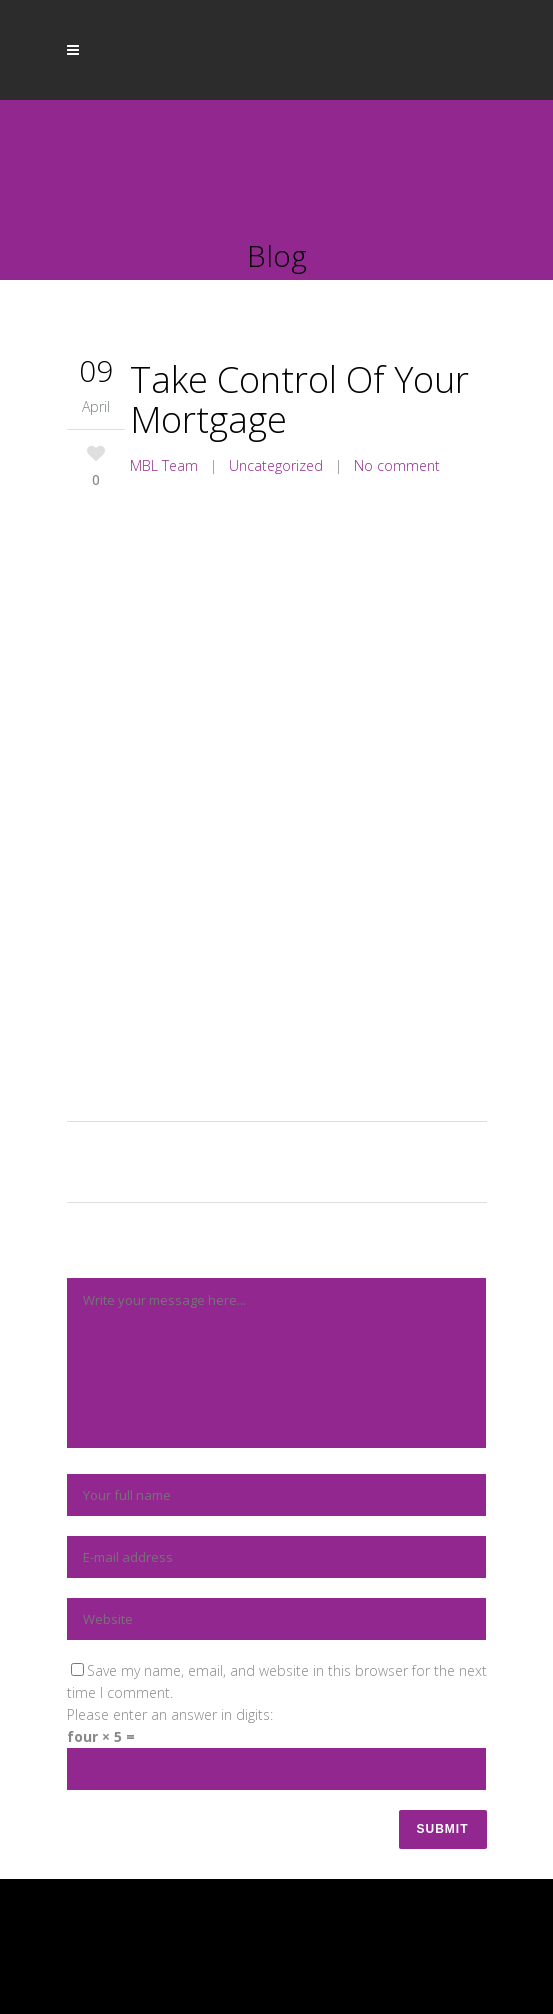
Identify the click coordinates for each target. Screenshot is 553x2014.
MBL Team (164, 465)
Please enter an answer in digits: (170, 1714)
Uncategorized (276, 465)
